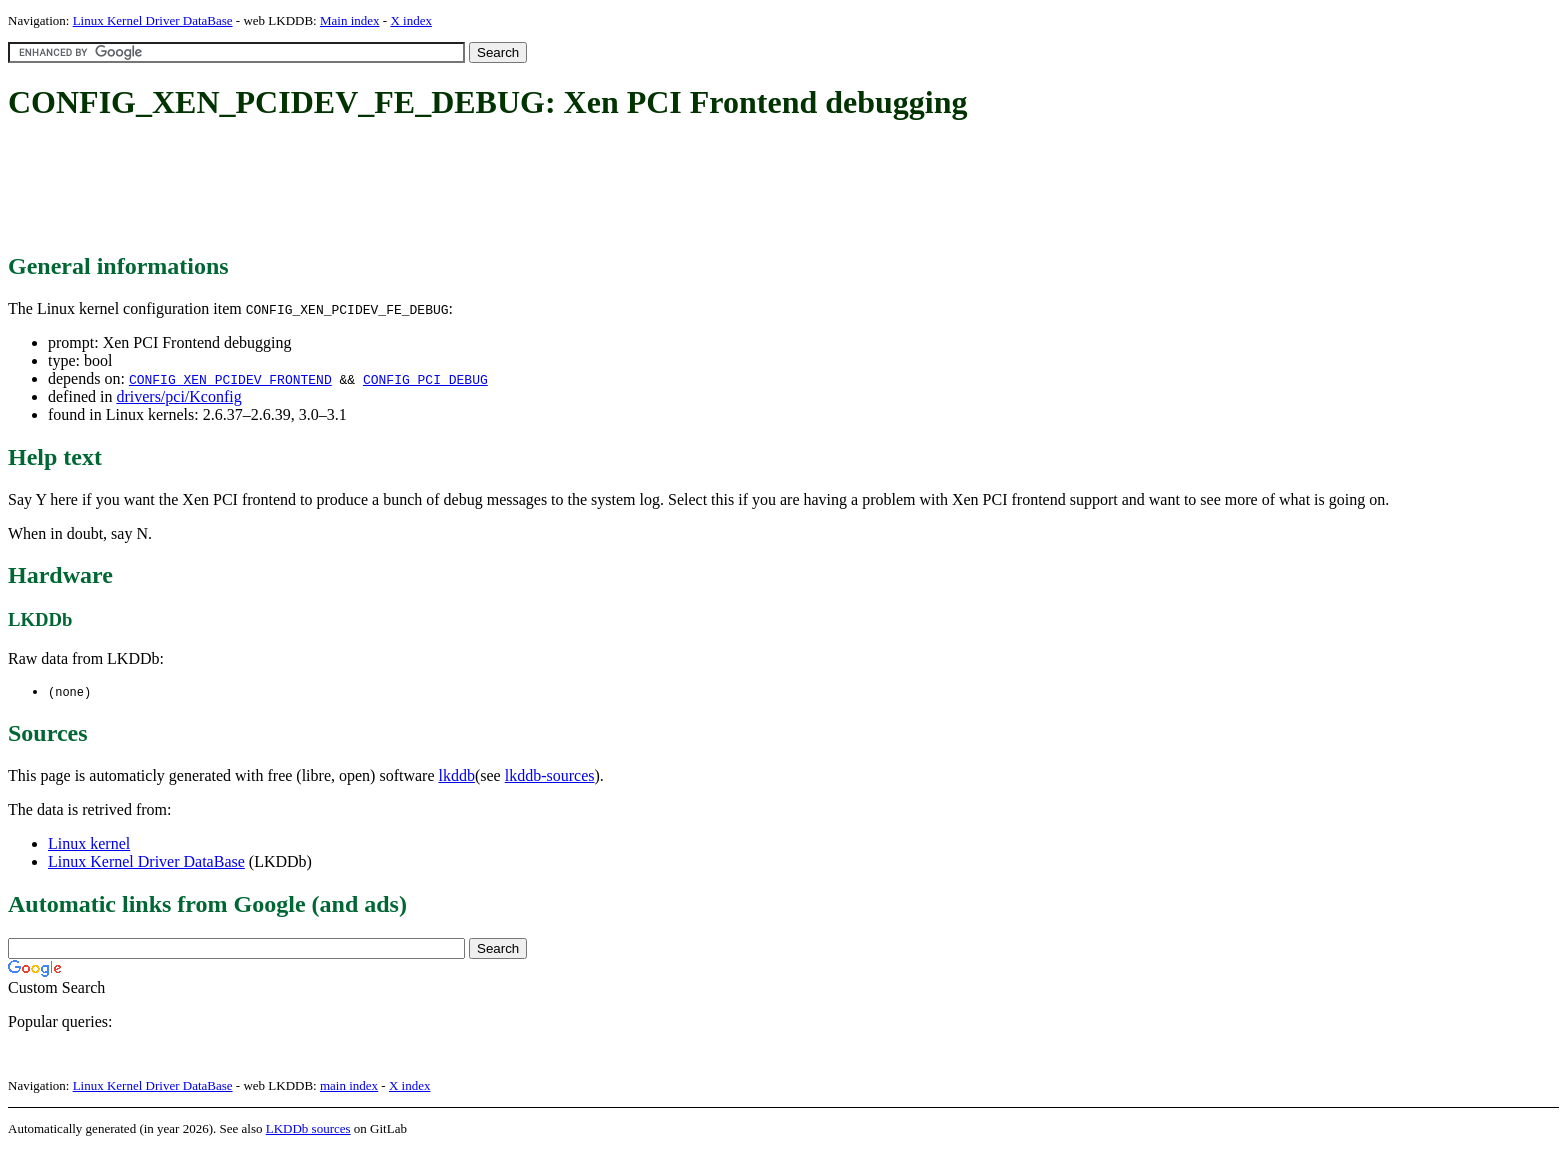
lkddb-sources (550, 776)
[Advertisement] (372, 188)
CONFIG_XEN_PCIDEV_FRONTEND (230, 379)
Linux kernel (89, 844)
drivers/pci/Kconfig (178, 396)
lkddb (457, 776)
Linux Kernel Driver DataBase (153, 20)
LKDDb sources (308, 1129)
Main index (350, 20)
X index (411, 20)
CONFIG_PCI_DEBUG (425, 379)
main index (349, 1086)
